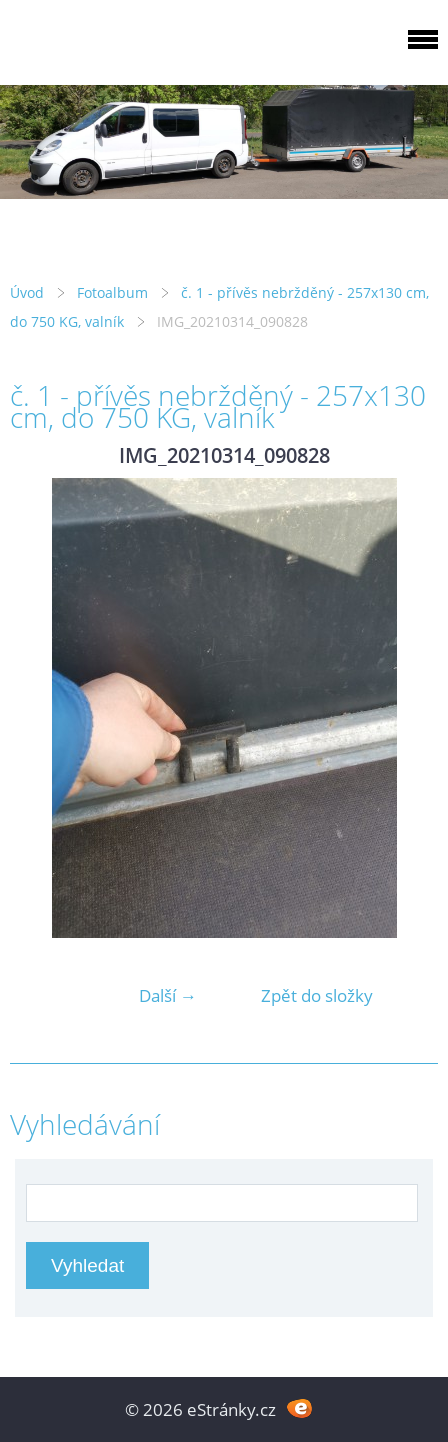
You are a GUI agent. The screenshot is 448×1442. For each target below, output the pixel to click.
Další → (168, 995)
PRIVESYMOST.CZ (173, 49)
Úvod (27, 292)
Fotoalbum (112, 292)
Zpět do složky (317, 995)
